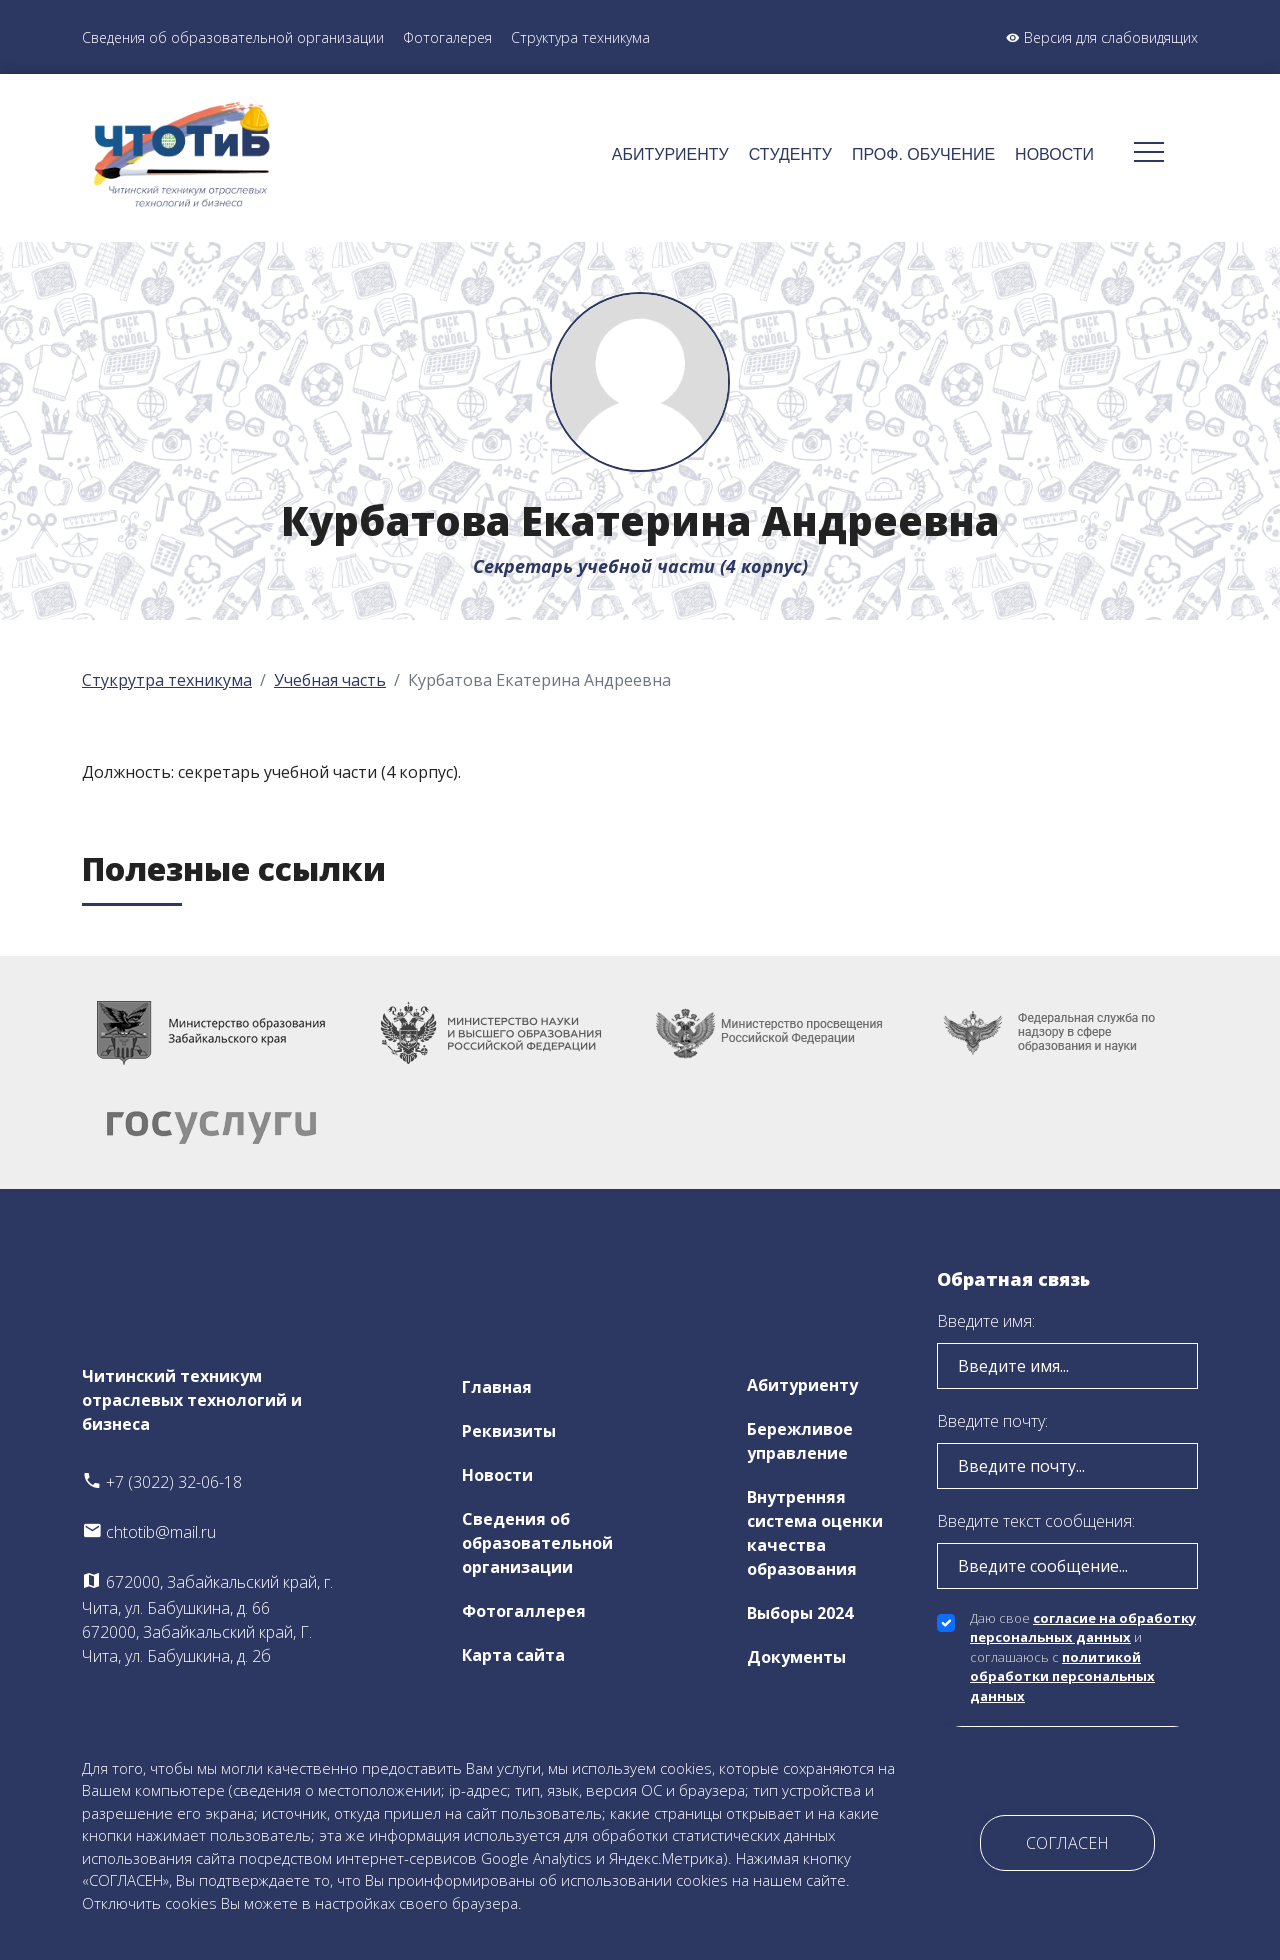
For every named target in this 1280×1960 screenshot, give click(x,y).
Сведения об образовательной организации (233, 37)
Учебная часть (330, 680)
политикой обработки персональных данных (1062, 1676)
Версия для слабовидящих (1102, 37)
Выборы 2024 (800, 1613)
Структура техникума (580, 37)
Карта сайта (513, 1655)
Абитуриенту (670, 154)
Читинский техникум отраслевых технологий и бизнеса (192, 1400)
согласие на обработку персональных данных (1083, 1628)
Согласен (1067, 1843)
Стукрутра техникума (167, 680)
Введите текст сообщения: (1036, 1521)
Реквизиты (509, 1431)
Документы (796, 1657)
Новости (1054, 154)
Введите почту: (992, 1421)
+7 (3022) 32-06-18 (162, 1482)
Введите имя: (986, 1321)
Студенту (790, 154)
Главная (497, 1387)
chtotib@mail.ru (149, 1532)
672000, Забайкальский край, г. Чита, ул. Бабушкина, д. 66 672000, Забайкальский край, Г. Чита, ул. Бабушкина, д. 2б (207, 1619)
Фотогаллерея (524, 1611)
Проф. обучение (923, 154)
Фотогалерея (447, 37)
